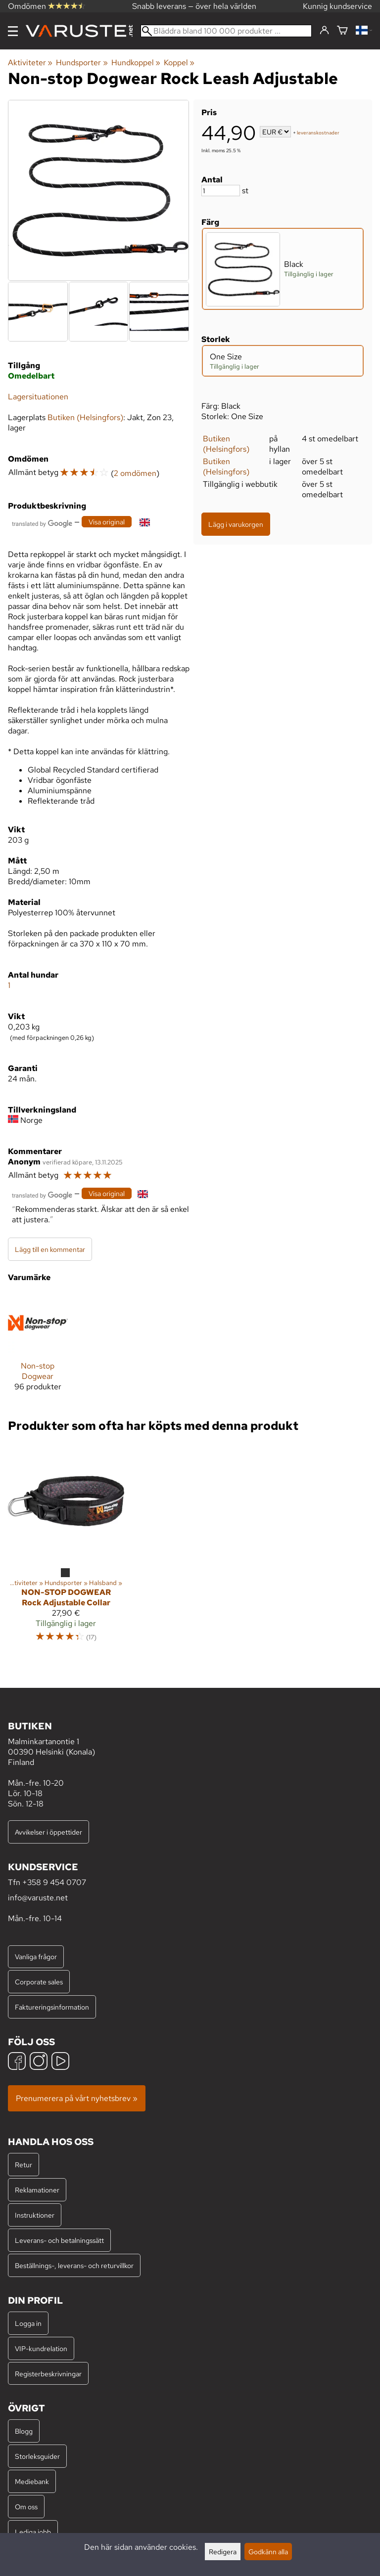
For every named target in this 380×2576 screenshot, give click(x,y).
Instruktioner (34, 2215)
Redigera (223, 2551)
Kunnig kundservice (337, 6)
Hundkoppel (135, 62)
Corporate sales (39, 1981)
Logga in (28, 2323)
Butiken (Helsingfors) (226, 443)
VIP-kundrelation (41, 2348)
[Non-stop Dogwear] (38, 1346)
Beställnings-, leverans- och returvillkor (74, 2265)
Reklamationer (37, 2189)
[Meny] (13, 31)
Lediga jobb (33, 2531)
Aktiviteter (30, 62)
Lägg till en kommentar (50, 1249)
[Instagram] (39, 2062)
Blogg (24, 2431)
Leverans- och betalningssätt (59, 2240)
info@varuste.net (38, 1897)
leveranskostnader (318, 132)
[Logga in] (324, 31)
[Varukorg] (342, 31)
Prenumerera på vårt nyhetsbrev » (77, 2098)
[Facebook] (17, 2062)
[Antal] (220, 190)
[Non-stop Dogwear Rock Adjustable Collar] (66, 1547)
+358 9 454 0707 (54, 1882)
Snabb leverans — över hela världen (194, 6)
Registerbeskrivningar (48, 2373)
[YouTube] (60, 2062)
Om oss (26, 2506)
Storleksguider (37, 2456)
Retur (23, 2164)
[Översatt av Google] (42, 522)
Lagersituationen (38, 396)
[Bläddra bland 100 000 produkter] (226, 31)
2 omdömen (135, 473)
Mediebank (32, 2481)
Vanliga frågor (36, 1956)
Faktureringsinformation (52, 2007)
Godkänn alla (268, 2551)
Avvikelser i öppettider (48, 1832)
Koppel (179, 62)
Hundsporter (81, 62)
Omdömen (46, 6)
